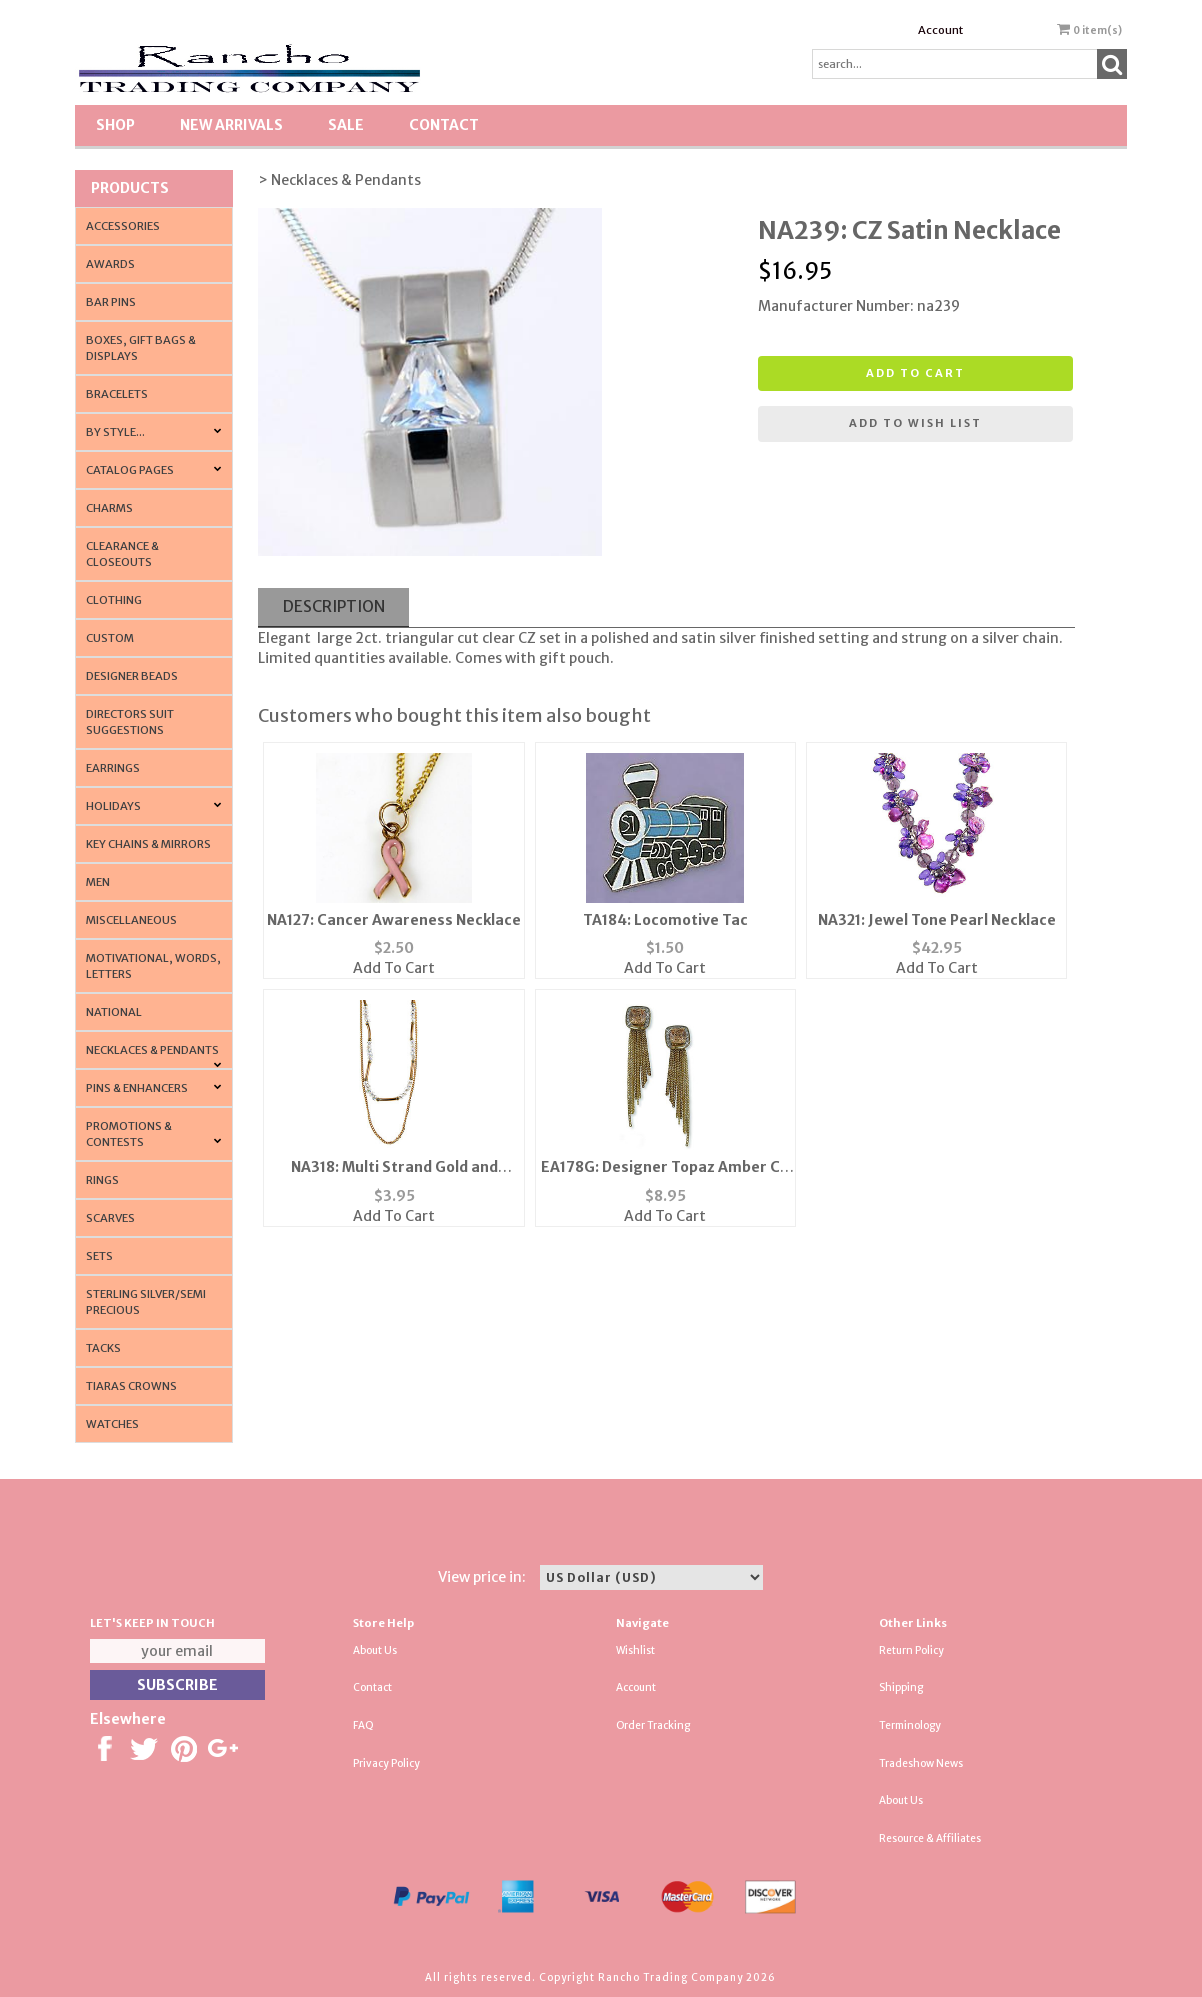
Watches (112, 1424)
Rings (102, 1180)
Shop (115, 125)
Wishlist (635, 1650)
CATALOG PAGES (130, 470)
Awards (110, 264)
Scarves (110, 1218)
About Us (375, 1650)
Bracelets (117, 394)
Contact (444, 125)
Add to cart (915, 373)
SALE (346, 125)
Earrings (113, 768)
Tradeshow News (921, 1763)
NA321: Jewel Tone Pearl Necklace (937, 920)
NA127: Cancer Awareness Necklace (394, 920)
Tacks (103, 1348)
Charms (109, 508)
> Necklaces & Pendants (339, 180)
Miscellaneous (131, 920)
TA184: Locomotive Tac (665, 920)
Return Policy (911, 1650)
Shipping (901, 1687)
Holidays (113, 806)
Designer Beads (132, 676)
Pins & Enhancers (137, 1088)
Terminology (910, 1725)
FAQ (363, 1725)
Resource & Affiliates (930, 1838)
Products (130, 188)
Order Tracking (653, 1725)
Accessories (123, 226)
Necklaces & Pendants (152, 1050)
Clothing (114, 600)
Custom (110, 638)
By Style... (115, 432)
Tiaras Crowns (131, 1386)
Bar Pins (111, 302)
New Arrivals (231, 125)
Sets (99, 1256)
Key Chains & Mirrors (148, 844)
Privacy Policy (386, 1763)
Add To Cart (394, 968)
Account (940, 30)
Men (98, 882)
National (114, 1012)
